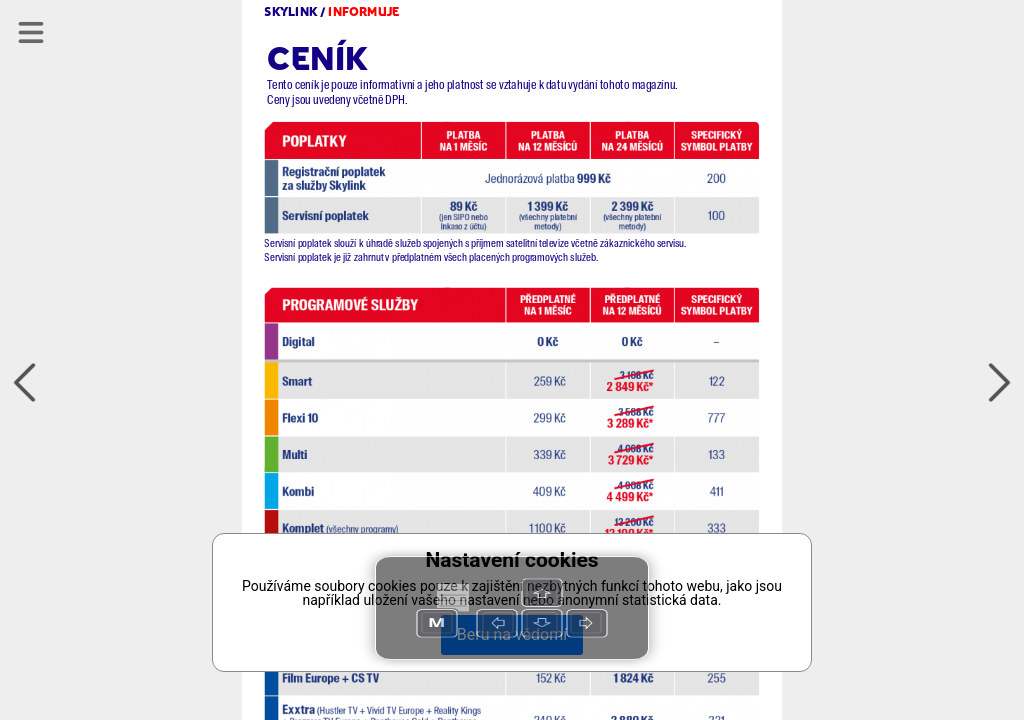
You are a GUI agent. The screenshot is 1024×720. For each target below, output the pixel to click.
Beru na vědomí (512, 634)
